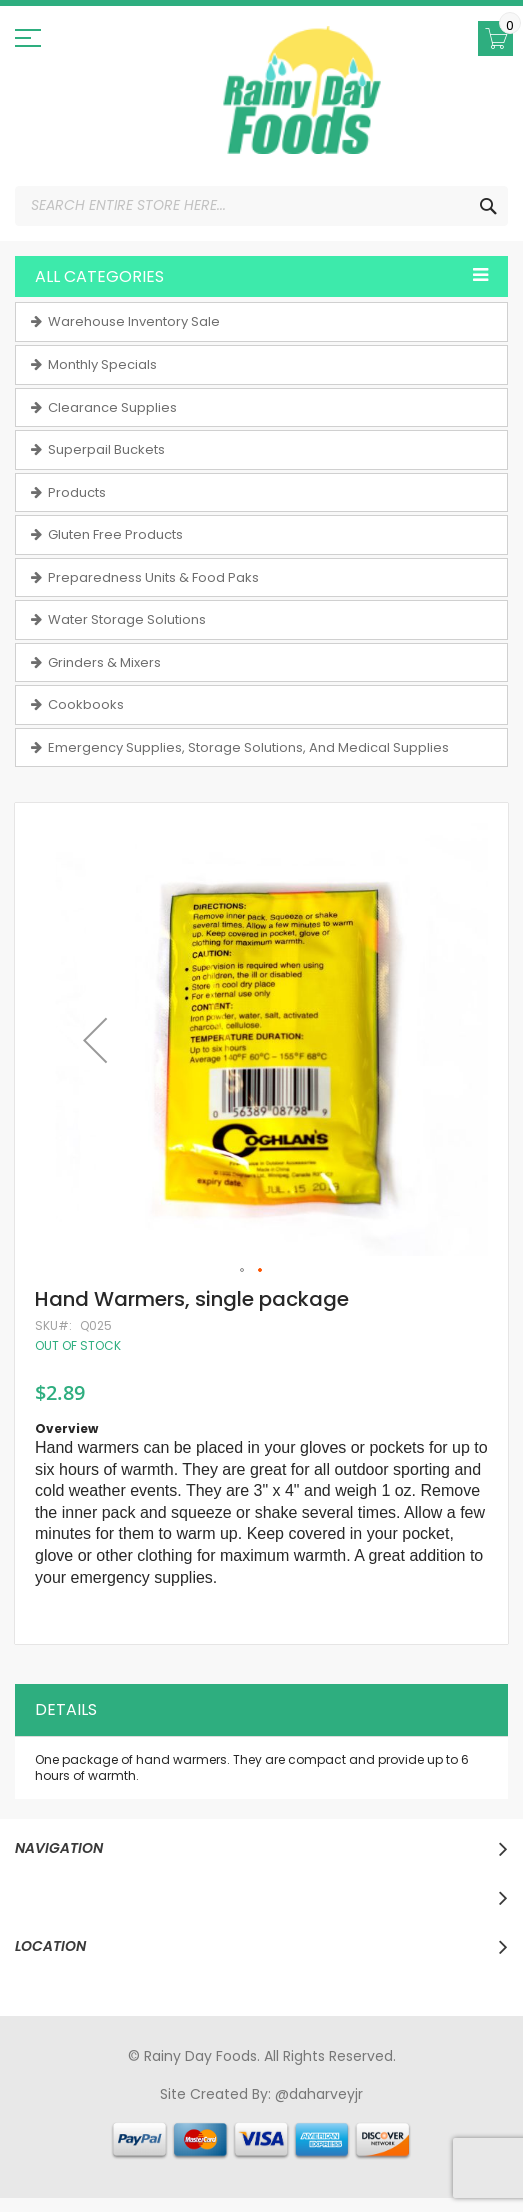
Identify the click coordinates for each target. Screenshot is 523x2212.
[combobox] (261, 206)
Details (66, 1709)
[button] (95, 1039)
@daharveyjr (319, 2094)
